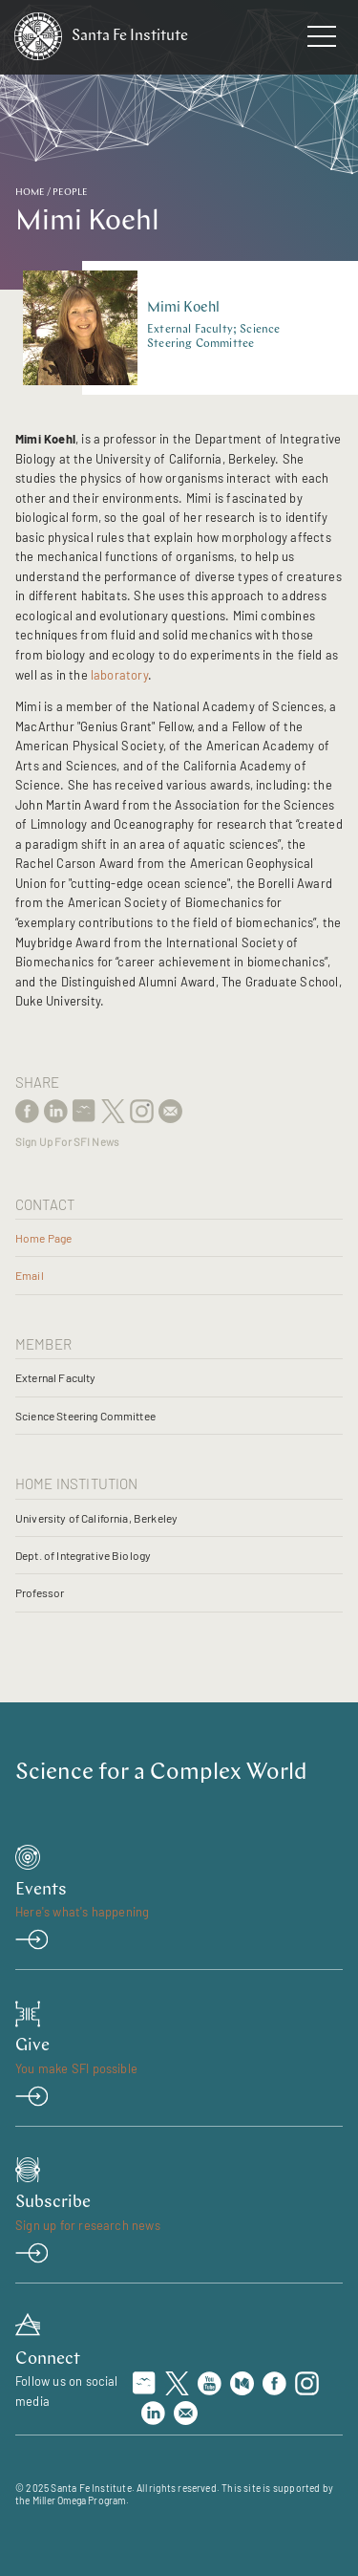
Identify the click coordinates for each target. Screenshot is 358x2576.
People (70, 192)
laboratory (119, 674)
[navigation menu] (321, 40)
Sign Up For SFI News (66, 1142)
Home (30, 192)
